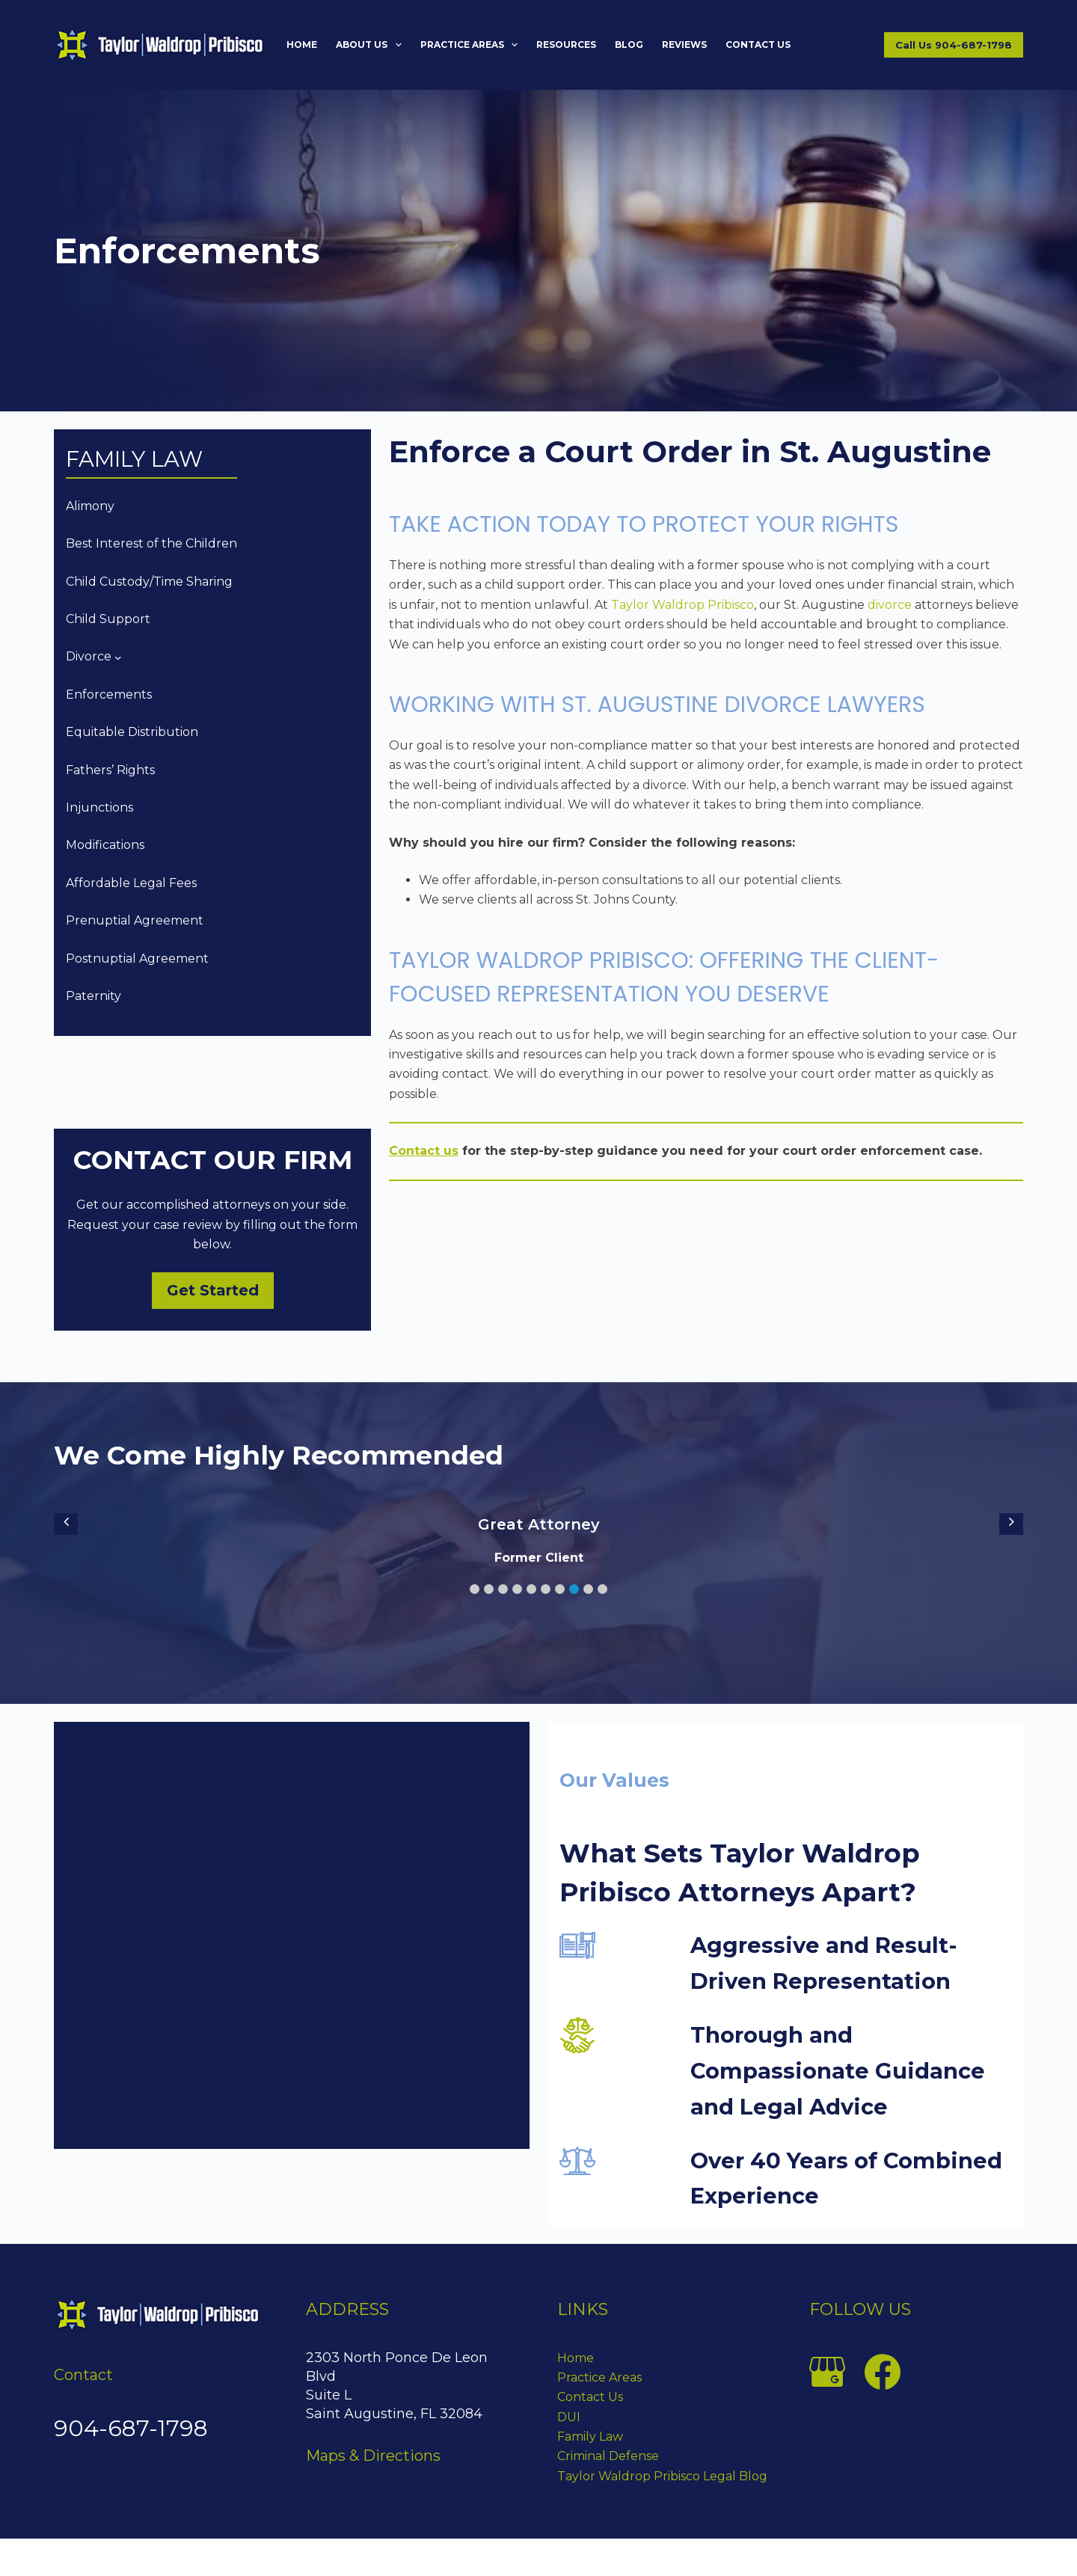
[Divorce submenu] (118, 657)
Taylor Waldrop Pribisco (682, 605)
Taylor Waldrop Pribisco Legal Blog (662, 2476)
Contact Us (758, 44)
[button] (474, 1589)
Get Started (213, 1290)
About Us (371, 45)
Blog (629, 44)
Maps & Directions (373, 2456)
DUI (568, 2417)
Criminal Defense (608, 2456)
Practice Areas (472, 45)
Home (301, 44)
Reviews (684, 44)
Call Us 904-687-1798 (953, 45)
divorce (890, 605)
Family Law (590, 2436)
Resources (566, 44)
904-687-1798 (131, 2428)
